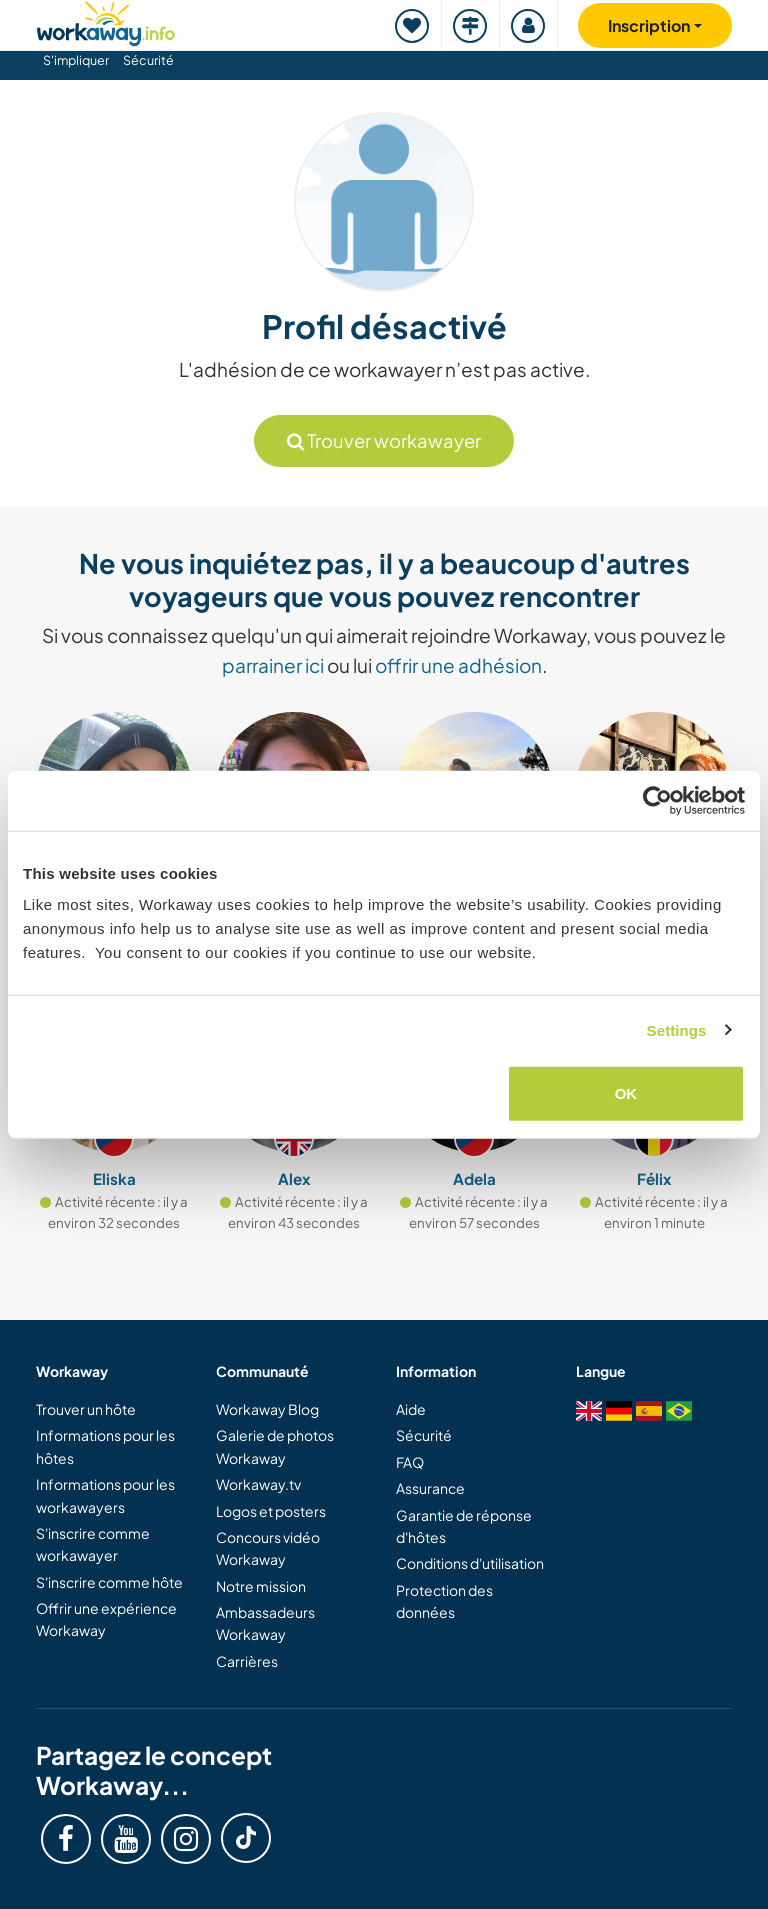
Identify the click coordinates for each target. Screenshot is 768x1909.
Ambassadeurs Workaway (265, 1623)
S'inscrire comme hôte (109, 1582)
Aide (411, 1409)
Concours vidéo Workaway (268, 1548)
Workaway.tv (258, 1484)
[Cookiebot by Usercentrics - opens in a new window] (657, 800)
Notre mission (261, 1586)
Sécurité (148, 60)
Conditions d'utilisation (470, 1563)
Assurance (430, 1488)
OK (626, 1093)
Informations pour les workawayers (105, 1495)
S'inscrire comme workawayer (93, 1544)
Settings (677, 1029)
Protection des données (444, 1601)
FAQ (410, 1462)
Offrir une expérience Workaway (106, 1619)
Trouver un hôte (86, 1409)
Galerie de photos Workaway (275, 1446)
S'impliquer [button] (76, 60)
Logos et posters (271, 1511)
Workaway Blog (267, 1409)
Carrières (247, 1661)
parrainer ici (273, 665)
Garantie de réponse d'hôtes (464, 1526)
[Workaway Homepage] (106, 20)
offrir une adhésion (458, 665)
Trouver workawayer (384, 440)
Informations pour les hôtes (105, 1446)
